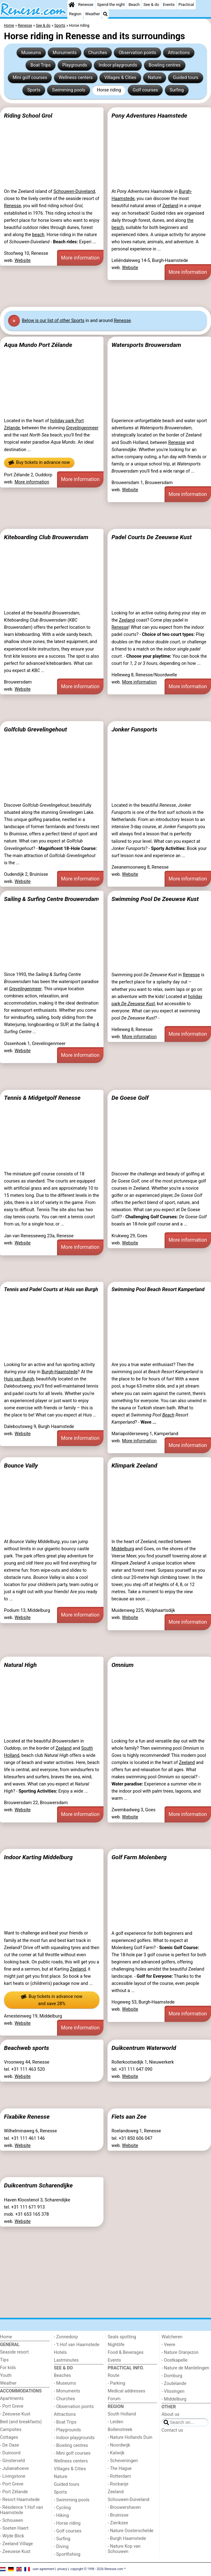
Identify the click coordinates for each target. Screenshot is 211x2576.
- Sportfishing (67, 2554)
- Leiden (115, 2421)
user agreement (44, 2569)
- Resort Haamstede (20, 2499)
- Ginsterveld (12, 2460)
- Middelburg (173, 2399)
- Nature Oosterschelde (131, 2530)
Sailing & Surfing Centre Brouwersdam (51, 899)
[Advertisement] (105, 293)
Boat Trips (41, 65)
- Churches (64, 2398)
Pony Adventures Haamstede (149, 115)
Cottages (9, 2437)
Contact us (172, 2430)
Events (169, 4)
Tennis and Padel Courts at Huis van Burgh (51, 1289)
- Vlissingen (173, 2391)
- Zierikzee (118, 2523)
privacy (62, 2569)
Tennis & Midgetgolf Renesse (42, 1097)
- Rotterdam (119, 2476)
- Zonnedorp (66, 2337)
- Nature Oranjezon (180, 2352)
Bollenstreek (120, 2429)
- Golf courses (68, 2531)
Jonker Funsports (134, 729)
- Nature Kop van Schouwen (124, 2549)
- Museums (65, 2383)
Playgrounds (74, 65)
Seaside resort (14, 2352)
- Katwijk (116, 2453)
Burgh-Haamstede (59, 1371)
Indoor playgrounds (118, 65)
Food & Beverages (126, 2352)
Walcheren (171, 2337)
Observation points (137, 52)
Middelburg (123, 1549)
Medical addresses (127, 2391)
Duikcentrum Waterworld (144, 2047)
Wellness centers (76, 77)
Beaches (62, 2375)
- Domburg (171, 2375)
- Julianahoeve (14, 2468)
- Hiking (61, 2515)
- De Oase (9, 2445)
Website (23, 260)
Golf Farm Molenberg (139, 1857)
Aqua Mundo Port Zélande (38, 344)
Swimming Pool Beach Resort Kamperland (158, 1289)
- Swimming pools (71, 2500)
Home (6, 2337)
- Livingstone (12, 2476)
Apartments (12, 2398)
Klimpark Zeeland (134, 1465)
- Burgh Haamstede (127, 2538)
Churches (97, 52)
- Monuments (67, 2391)
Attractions (178, 52)
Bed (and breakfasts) (21, 2421)
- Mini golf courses (72, 2453)
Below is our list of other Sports (53, 320)
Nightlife (116, 2344)
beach (38, 234)
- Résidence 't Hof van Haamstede (21, 2510)
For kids (8, 2367)
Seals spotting (122, 2337)
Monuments (65, 52)
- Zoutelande (173, 2383)
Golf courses (145, 90)
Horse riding (109, 90)
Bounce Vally (21, 1465)
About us (170, 2414)
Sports (34, 90)
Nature (154, 77)
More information (80, 258)
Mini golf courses (30, 77)
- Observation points (74, 2406)
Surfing (177, 90)
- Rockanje (118, 2484)
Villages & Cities (120, 77)
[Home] (71, 4)
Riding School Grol (28, 115)
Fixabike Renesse (27, 2116)
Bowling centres (164, 65)
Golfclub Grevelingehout (35, 729)
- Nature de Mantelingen (185, 2368)
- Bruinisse (118, 2515)
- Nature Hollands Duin (130, 2437)
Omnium (123, 1664)
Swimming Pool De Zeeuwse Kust (155, 899)
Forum (114, 2398)
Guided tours (186, 77)
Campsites (11, 2429)
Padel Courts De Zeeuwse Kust (152, 537)
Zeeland (170, 205)
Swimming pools (68, 90)
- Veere (168, 2344)
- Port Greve (11, 2406)
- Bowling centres (71, 2445)
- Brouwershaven (124, 2507)
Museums (31, 52)
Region (75, 14)
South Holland (122, 2414)
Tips (4, 2360)
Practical (186, 4)
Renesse (86, 4)
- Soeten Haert (14, 2528)
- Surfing (62, 2538)
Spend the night (111, 4)
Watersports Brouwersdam (146, 344)
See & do (151, 4)
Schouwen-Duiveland (74, 191)
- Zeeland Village (16, 2543)
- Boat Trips (65, 2422)
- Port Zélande (14, 2491)
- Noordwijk (119, 2445)
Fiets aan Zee (129, 2116)
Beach (134, 4)
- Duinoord (10, 2453)
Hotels (60, 2352)
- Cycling (62, 2507)
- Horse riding (67, 2523)
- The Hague (120, 2468)
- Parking (116, 2383)
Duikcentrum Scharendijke (38, 2185)
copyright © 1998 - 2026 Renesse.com (96, 2569)
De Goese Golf (130, 1097)
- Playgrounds (67, 2430)
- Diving (61, 2546)
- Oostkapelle (174, 2360)
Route (113, 2375)
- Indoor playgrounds (74, 2437)
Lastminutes (66, 2360)
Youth (6, 2375)
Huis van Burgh (19, 1379)
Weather (92, 14)
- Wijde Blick (12, 2536)
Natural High (20, 1664)
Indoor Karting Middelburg (38, 1857)
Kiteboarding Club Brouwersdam (46, 537)
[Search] (105, 14)
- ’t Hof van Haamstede (76, 2344)
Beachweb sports (26, 2047)
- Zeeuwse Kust (15, 2414)
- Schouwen (11, 2520)
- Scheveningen (123, 2460)
